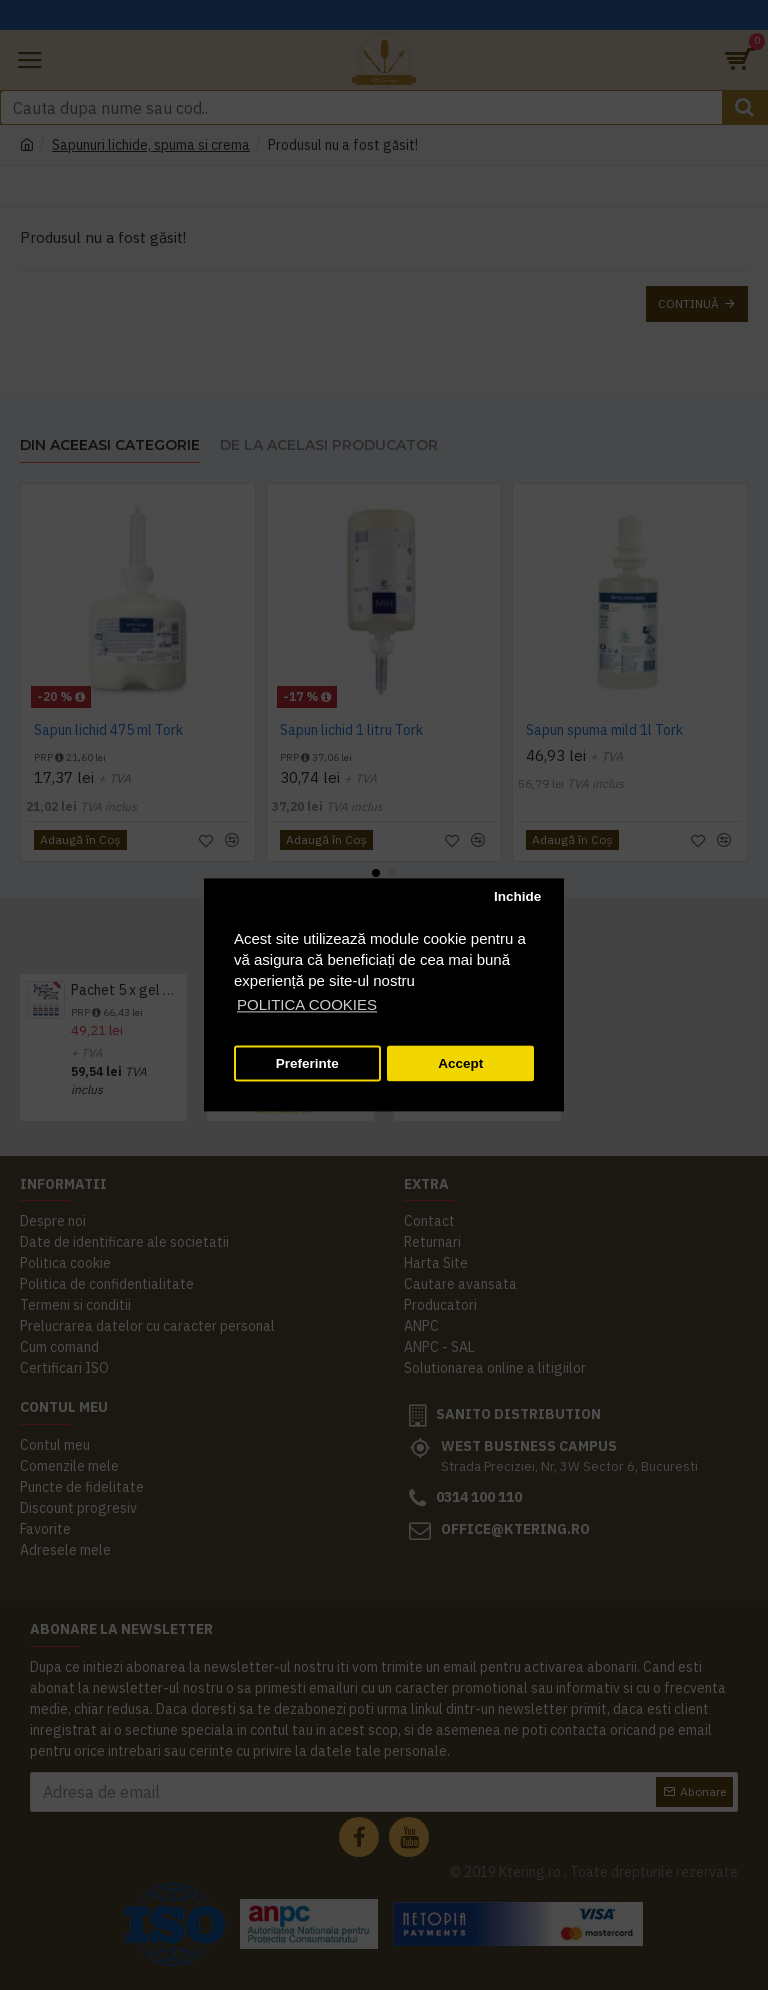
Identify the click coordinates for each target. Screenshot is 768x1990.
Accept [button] (460, 1063)
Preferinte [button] (307, 1063)
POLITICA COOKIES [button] (307, 1005)
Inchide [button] (517, 896)
